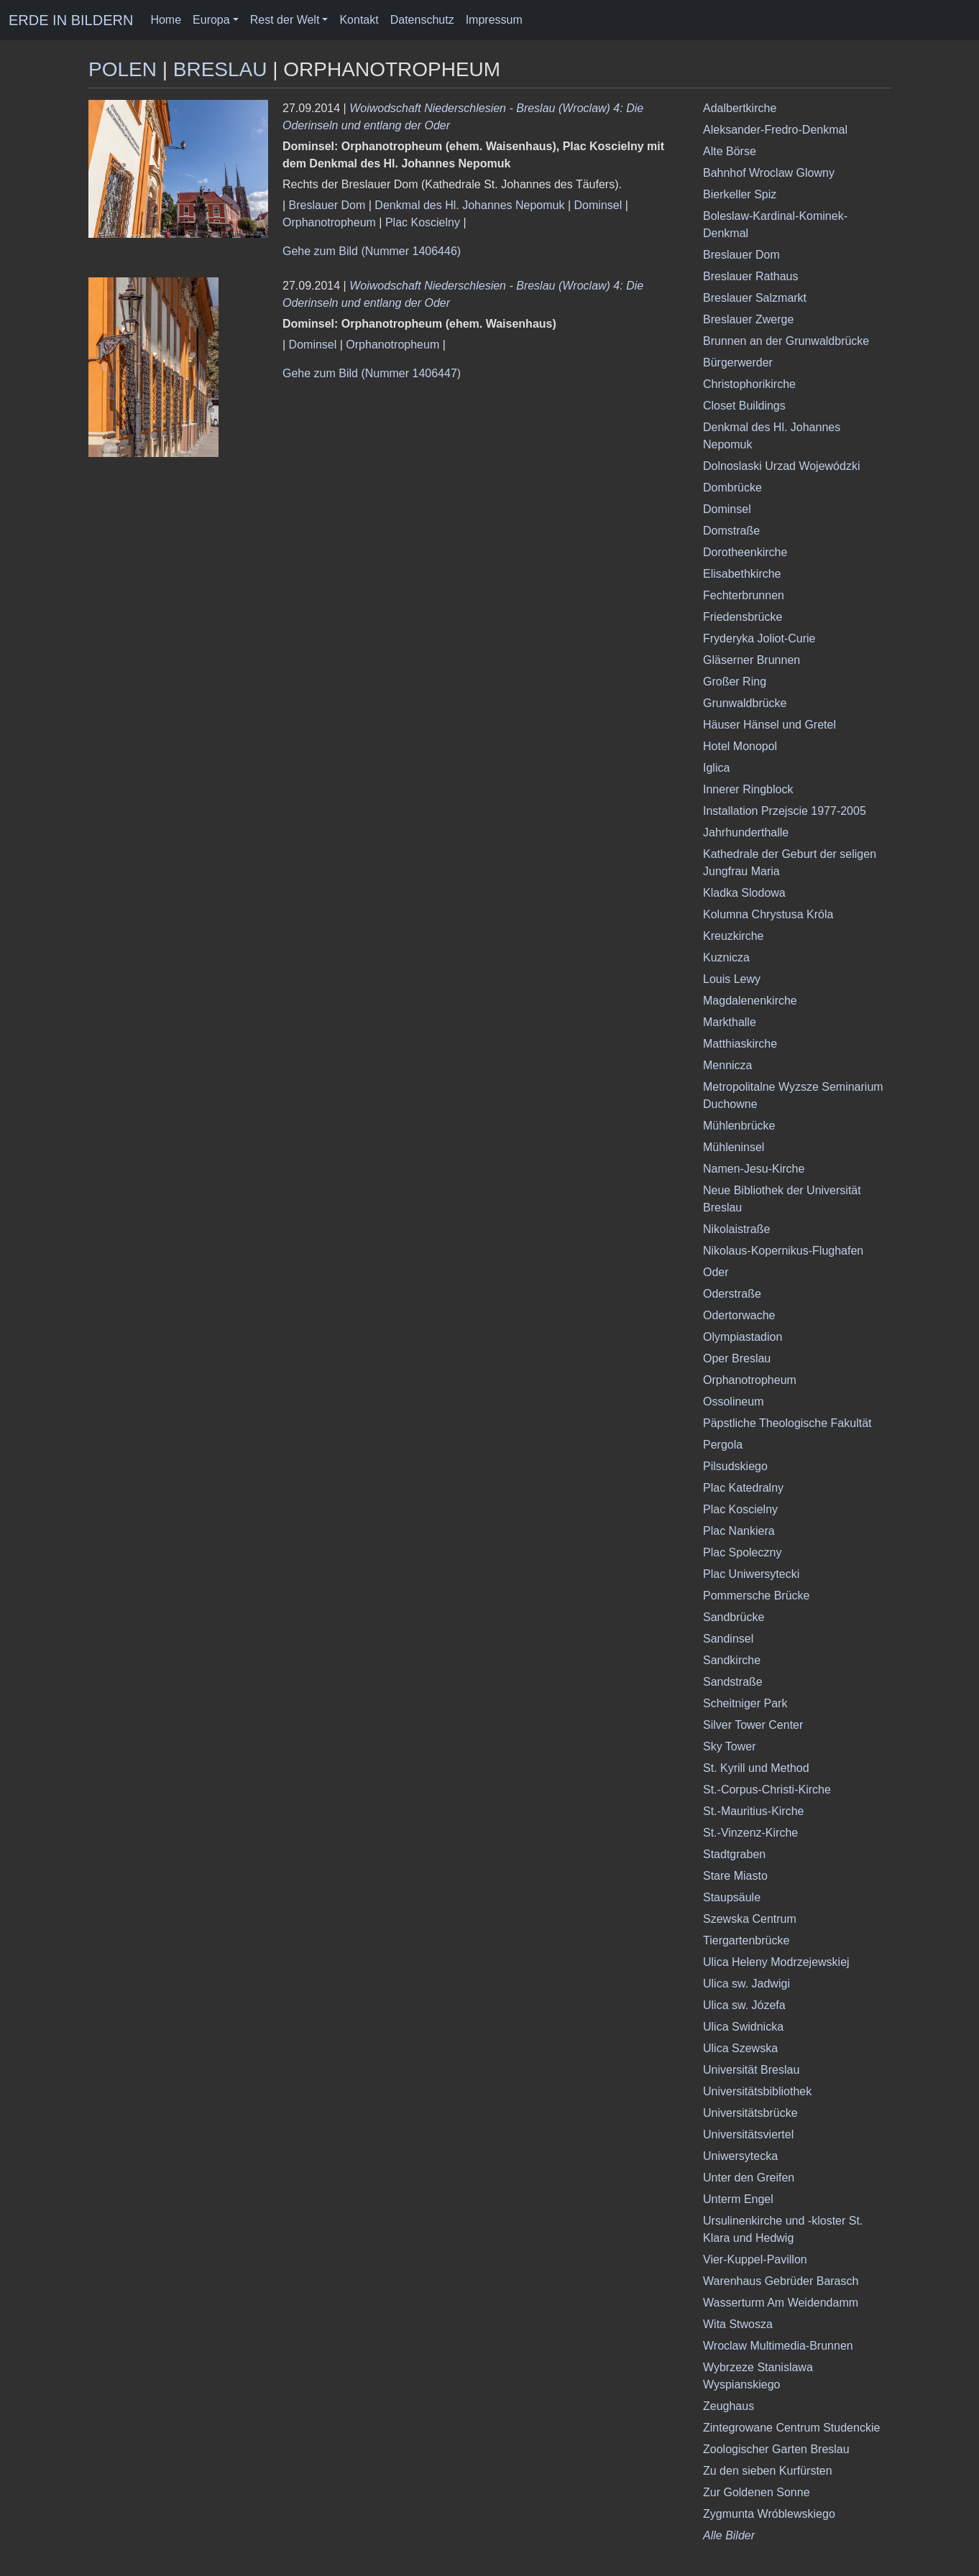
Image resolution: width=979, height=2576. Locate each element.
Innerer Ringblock (748, 789)
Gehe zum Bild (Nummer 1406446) (371, 251)
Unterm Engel (738, 2199)
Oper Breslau (737, 1358)
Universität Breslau (751, 2070)
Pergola (723, 1445)
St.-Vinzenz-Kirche (750, 1833)
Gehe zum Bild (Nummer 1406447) (371, 373)
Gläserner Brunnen (751, 660)
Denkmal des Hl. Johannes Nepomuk (469, 205)
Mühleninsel (733, 1147)
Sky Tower (729, 1746)
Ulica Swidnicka (743, 2027)
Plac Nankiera (739, 1531)
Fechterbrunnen (743, 595)
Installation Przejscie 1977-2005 (784, 811)
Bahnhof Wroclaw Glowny (769, 173)
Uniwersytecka (740, 2156)
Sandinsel (728, 1639)
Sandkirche (731, 1660)
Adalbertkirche (739, 108)
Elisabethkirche (742, 574)
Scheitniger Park (745, 1703)
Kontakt (358, 20)
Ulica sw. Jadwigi (746, 1983)
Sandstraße (733, 1682)
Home (165, 20)
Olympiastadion (742, 1337)
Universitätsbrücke (750, 2113)
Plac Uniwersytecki (751, 1574)
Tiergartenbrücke (746, 1940)
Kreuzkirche (733, 936)
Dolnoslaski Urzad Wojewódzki (781, 466)
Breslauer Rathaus (751, 276)
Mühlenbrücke (739, 1126)
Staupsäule (731, 1897)
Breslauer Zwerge (748, 319)
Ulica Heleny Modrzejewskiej (776, 1962)
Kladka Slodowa (744, 893)
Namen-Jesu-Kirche (753, 1169)
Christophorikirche (749, 384)
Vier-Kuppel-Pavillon (755, 2259)
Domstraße (731, 531)
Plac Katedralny (743, 1488)
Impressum (494, 20)
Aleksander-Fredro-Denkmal (775, 130)
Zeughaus (728, 2406)
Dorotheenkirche (745, 552)
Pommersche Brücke (756, 1595)
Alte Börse (729, 151)
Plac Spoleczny (742, 1552)
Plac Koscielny (422, 222)
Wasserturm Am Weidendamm (780, 2302)
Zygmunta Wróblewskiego (769, 2514)
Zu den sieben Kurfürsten (767, 2471)
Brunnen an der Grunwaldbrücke (786, 341)
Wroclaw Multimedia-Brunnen (778, 2346)
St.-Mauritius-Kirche (753, 1811)
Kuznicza (726, 957)
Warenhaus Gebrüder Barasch (780, 2281)
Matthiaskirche (740, 1044)
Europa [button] (211, 20)
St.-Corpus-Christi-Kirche (767, 1789)
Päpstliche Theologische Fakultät (787, 1423)
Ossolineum (733, 1401)
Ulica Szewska (740, 2048)
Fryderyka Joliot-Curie (759, 638)
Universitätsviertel (748, 2134)
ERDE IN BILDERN (71, 20)
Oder (716, 1272)
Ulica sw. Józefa (744, 2005)
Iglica (716, 768)
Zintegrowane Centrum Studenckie (791, 2428)
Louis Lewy (731, 979)
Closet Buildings (744, 406)
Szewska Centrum (749, 1919)
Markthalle (729, 1022)
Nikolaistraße (736, 1229)
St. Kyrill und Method (756, 1768)
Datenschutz (422, 20)
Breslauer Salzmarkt (754, 298)
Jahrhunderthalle (746, 832)
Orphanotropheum (329, 222)
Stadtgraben (734, 1854)
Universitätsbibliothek (757, 2091)
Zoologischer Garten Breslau (776, 2449)
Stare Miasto (735, 1876)
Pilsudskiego (735, 1466)
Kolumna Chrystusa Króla (768, 914)
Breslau (220, 69)
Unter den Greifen (748, 2177)
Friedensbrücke (742, 617)
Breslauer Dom (327, 205)
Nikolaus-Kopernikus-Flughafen (783, 1251)
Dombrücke (732, 487)
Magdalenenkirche (750, 1000)
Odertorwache (739, 1315)
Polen (122, 69)
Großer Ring (734, 681)
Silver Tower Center (753, 1725)
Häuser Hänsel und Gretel (769, 725)
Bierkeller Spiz (739, 194)
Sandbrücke (733, 1617)
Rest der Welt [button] (285, 20)
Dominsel (598, 205)
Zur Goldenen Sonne (756, 2492)
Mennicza (727, 1065)
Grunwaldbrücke (745, 703)
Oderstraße (732, 1294)
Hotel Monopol (740, 746)
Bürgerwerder (738, 362)
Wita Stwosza (738, 2324)
